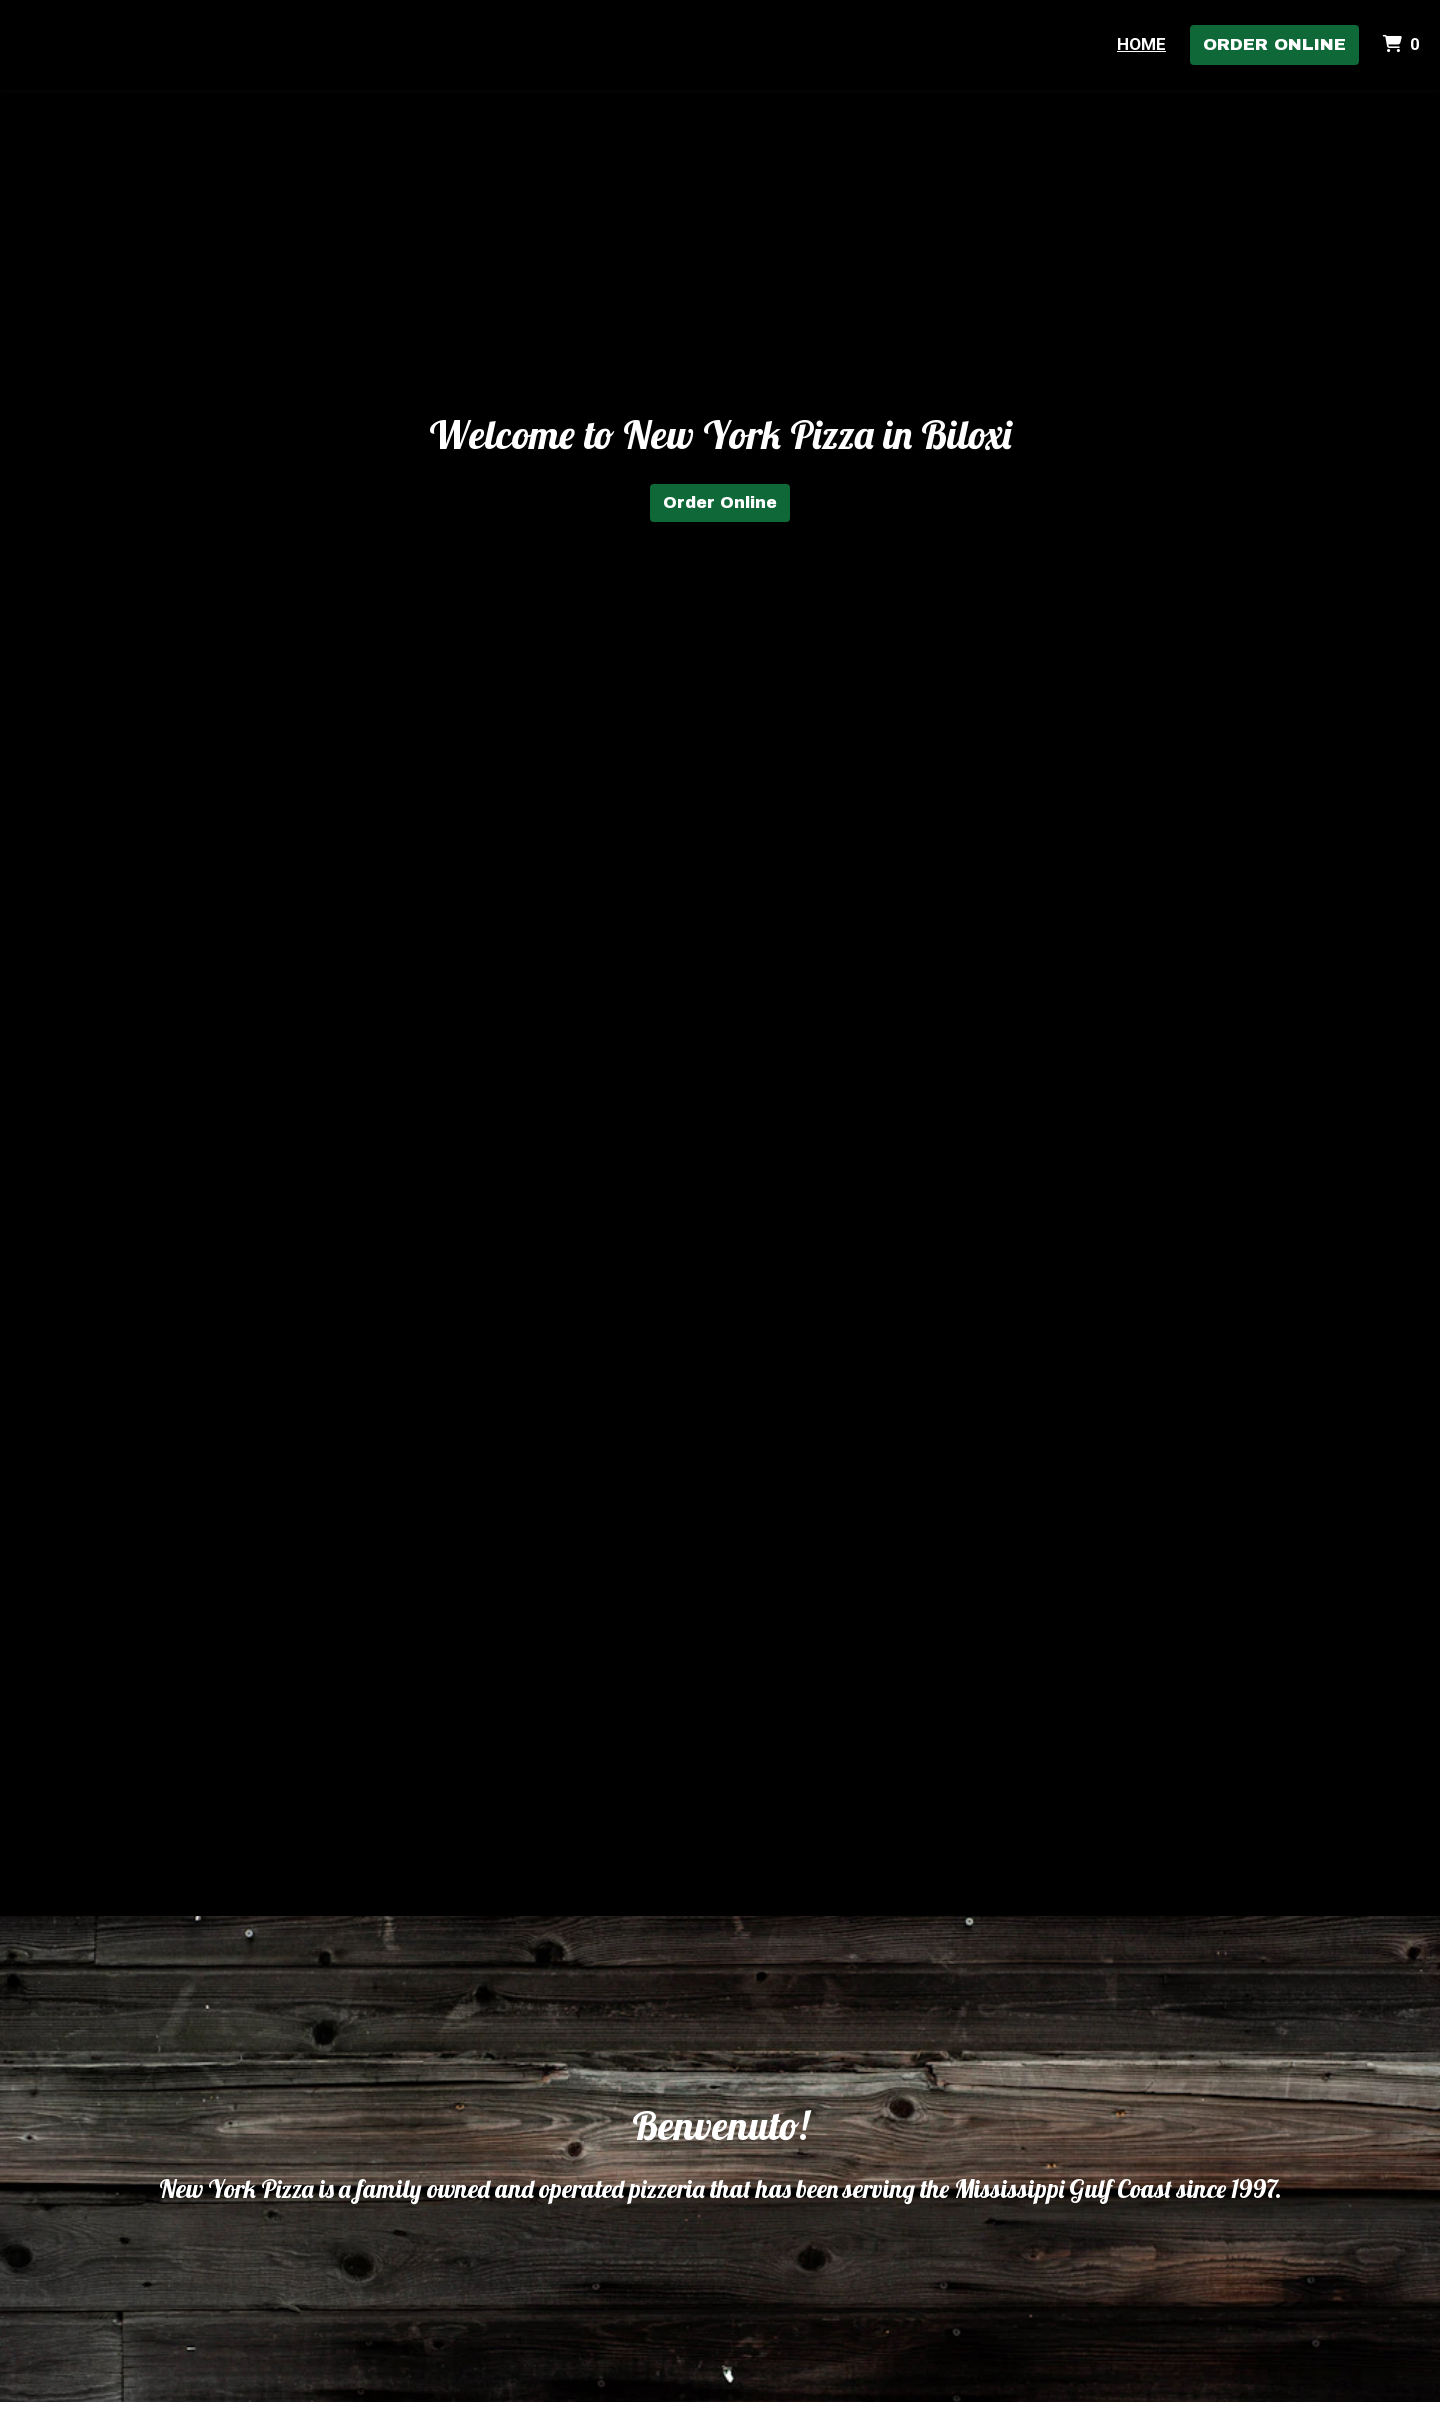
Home (1141, 44)
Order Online (1274, 44)
